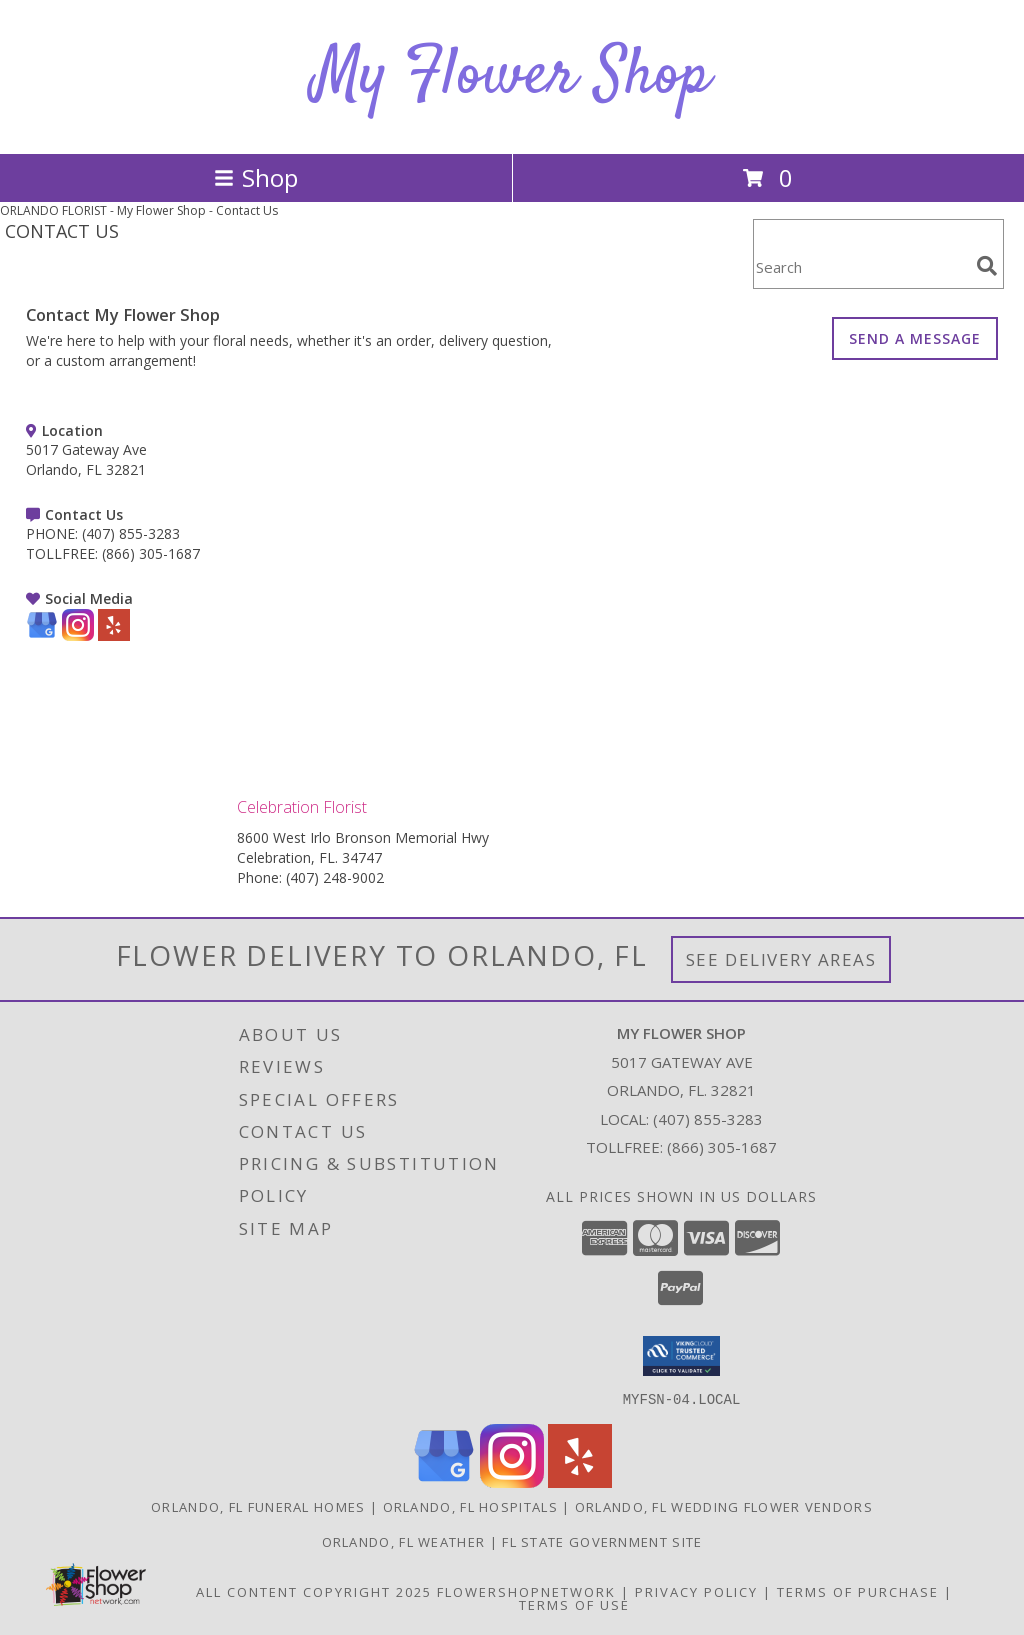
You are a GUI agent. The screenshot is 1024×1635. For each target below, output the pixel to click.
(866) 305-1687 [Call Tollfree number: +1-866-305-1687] (722, 1147)
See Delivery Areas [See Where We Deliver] (781, 959)
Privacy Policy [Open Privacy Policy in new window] (696, 1591)
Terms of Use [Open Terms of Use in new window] (574, 1604)
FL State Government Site (602, 1541)
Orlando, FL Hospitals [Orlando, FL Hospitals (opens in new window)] (470, 1506)
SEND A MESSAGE (915, 338)
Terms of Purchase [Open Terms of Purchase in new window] (858, 1591)
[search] (987, 266)
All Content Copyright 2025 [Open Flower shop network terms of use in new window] (314, 1591)
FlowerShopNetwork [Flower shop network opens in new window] (526, 1591)
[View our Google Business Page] (42, 635)
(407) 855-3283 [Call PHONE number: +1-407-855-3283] (131, 533)
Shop (256, 177)
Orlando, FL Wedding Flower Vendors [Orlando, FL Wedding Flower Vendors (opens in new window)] (724, 1506)
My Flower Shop (512, 76)
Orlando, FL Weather (404, 1541)
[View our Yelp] (114, 635)
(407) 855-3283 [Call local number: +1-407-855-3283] (708, 1119)
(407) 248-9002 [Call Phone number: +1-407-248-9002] (335, 877)
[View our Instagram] (78, 635)
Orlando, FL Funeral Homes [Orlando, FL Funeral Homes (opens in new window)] (258, 1506)
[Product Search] (861, 266)
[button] (681, 1356)
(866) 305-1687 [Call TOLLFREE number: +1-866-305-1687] (151, 553)
